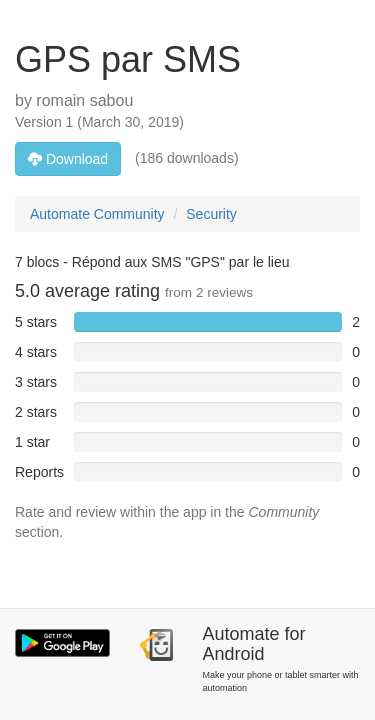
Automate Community (97, 214)
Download (68, 159)
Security (211, 214)
